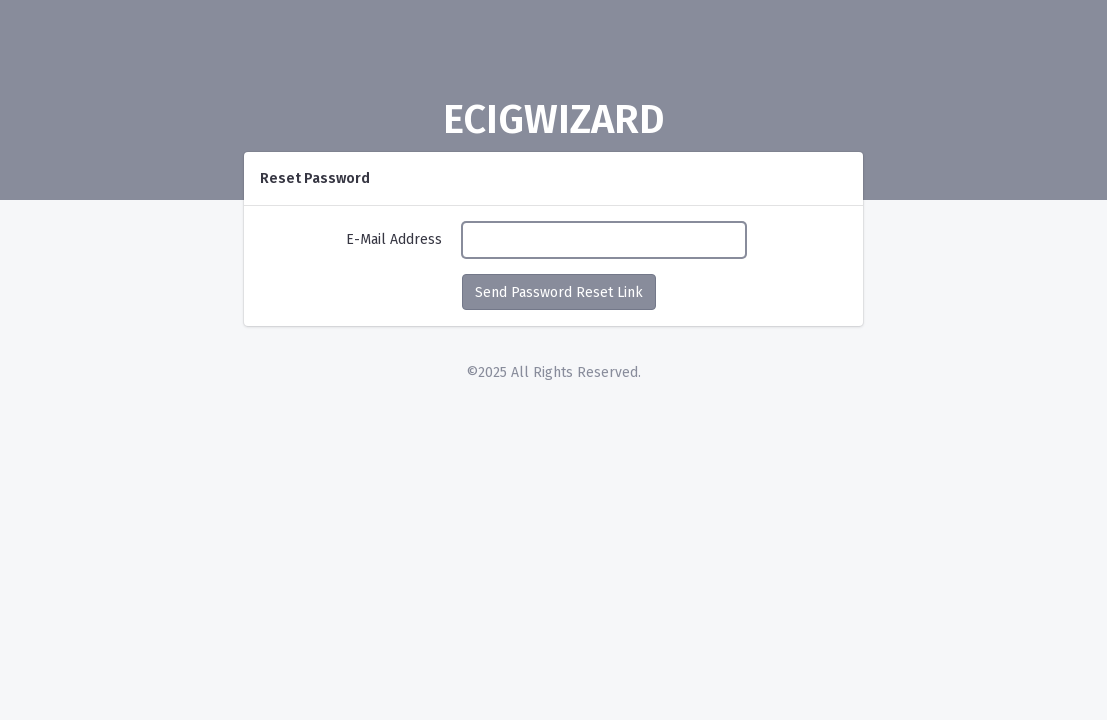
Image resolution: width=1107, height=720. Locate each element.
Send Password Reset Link (559, 292)
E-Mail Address (394, 239)
